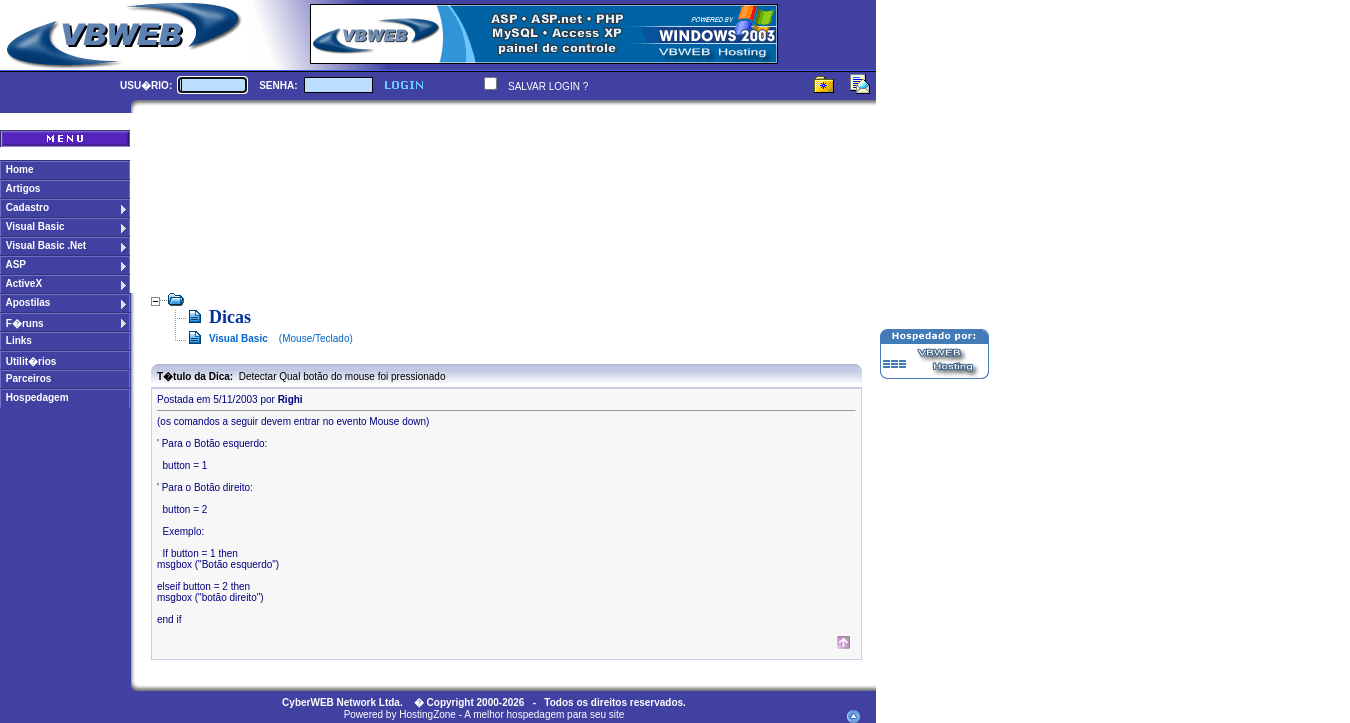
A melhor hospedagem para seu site (544, 714)
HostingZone (427, 714)
